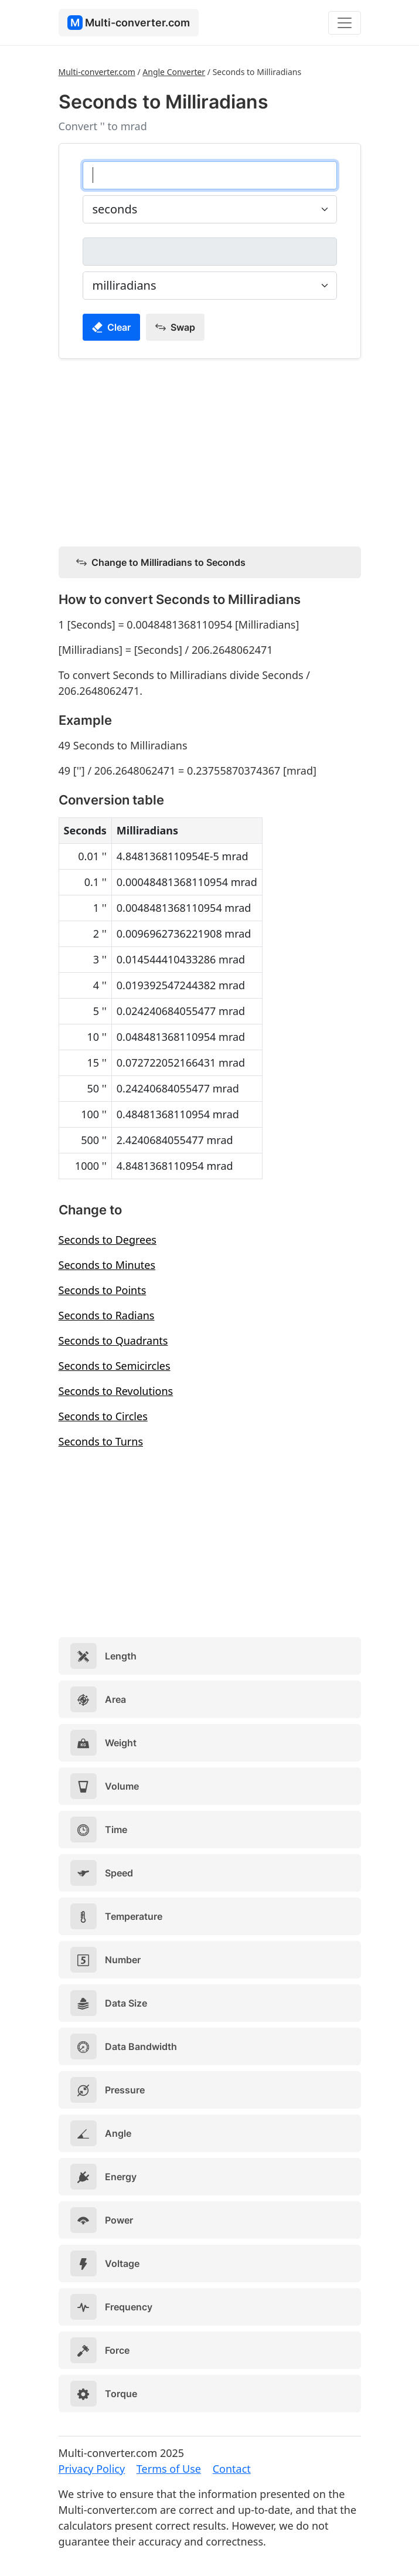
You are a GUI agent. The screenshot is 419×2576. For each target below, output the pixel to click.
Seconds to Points (103, 1290)
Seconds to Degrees (108, 1240)
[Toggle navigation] (344, 23)
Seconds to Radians (107, 1315)
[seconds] (210, 175)
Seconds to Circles (103, 1416)
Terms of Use (169, 2469)
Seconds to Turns (101, 1441)
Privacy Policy (92, 2469)
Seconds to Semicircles (115, 1366)
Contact (232, 2469)
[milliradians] (210, 251)
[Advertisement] (210, 450)
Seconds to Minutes (107, 1265)
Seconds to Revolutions (116, 1391)
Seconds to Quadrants (113, 1340)
